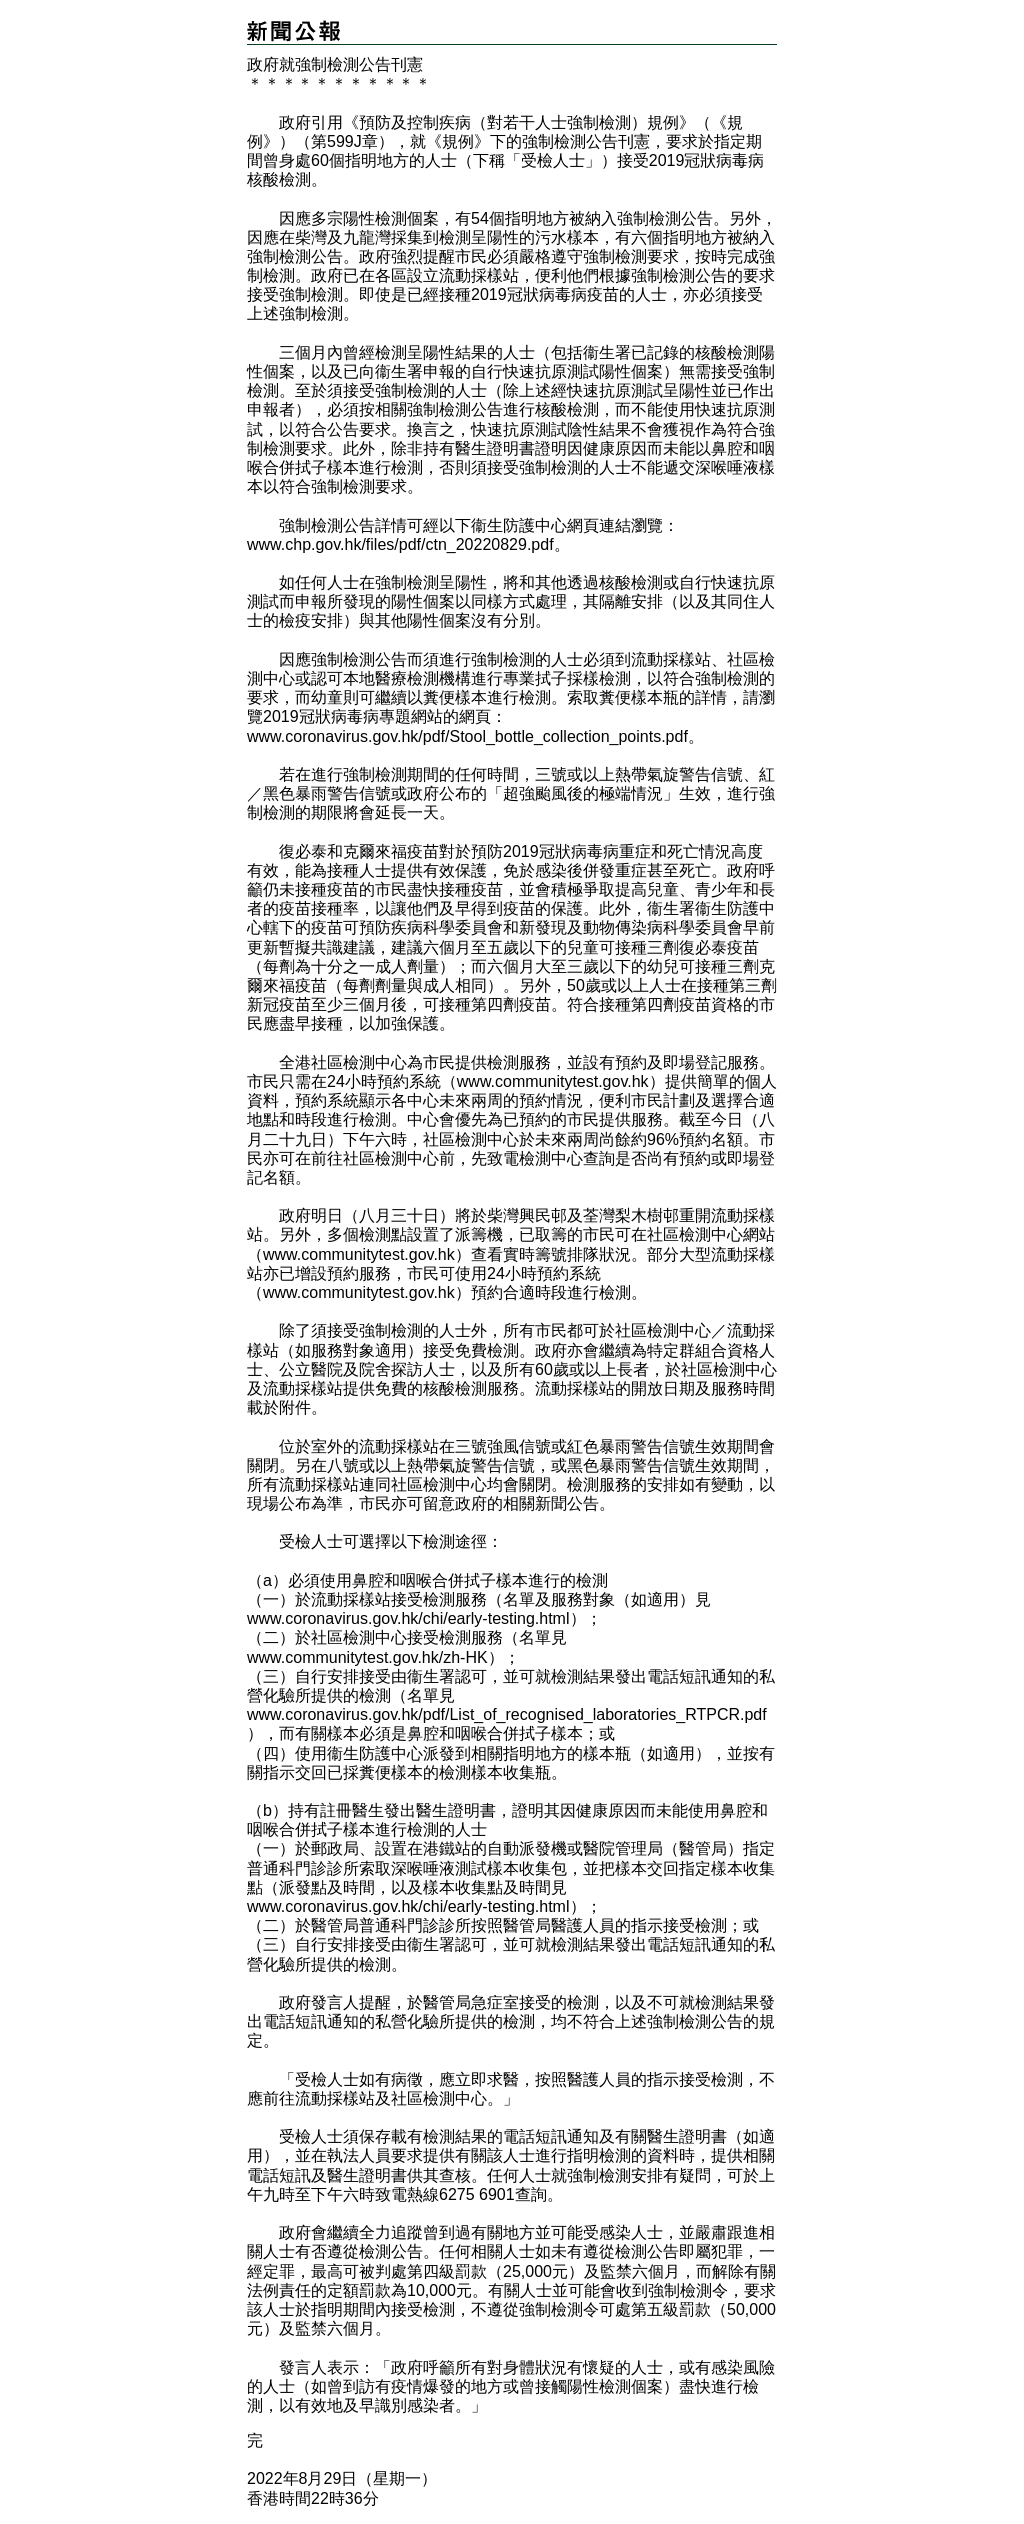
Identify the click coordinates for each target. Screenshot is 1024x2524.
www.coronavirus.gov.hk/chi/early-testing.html (408, 1618)
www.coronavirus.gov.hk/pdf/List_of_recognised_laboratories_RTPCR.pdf (507, 1714)
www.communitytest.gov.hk (553, 1081)
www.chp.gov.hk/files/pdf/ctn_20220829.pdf (400, 544)
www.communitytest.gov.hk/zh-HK (367, 1657)
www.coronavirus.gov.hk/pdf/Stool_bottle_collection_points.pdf (467, 736)
